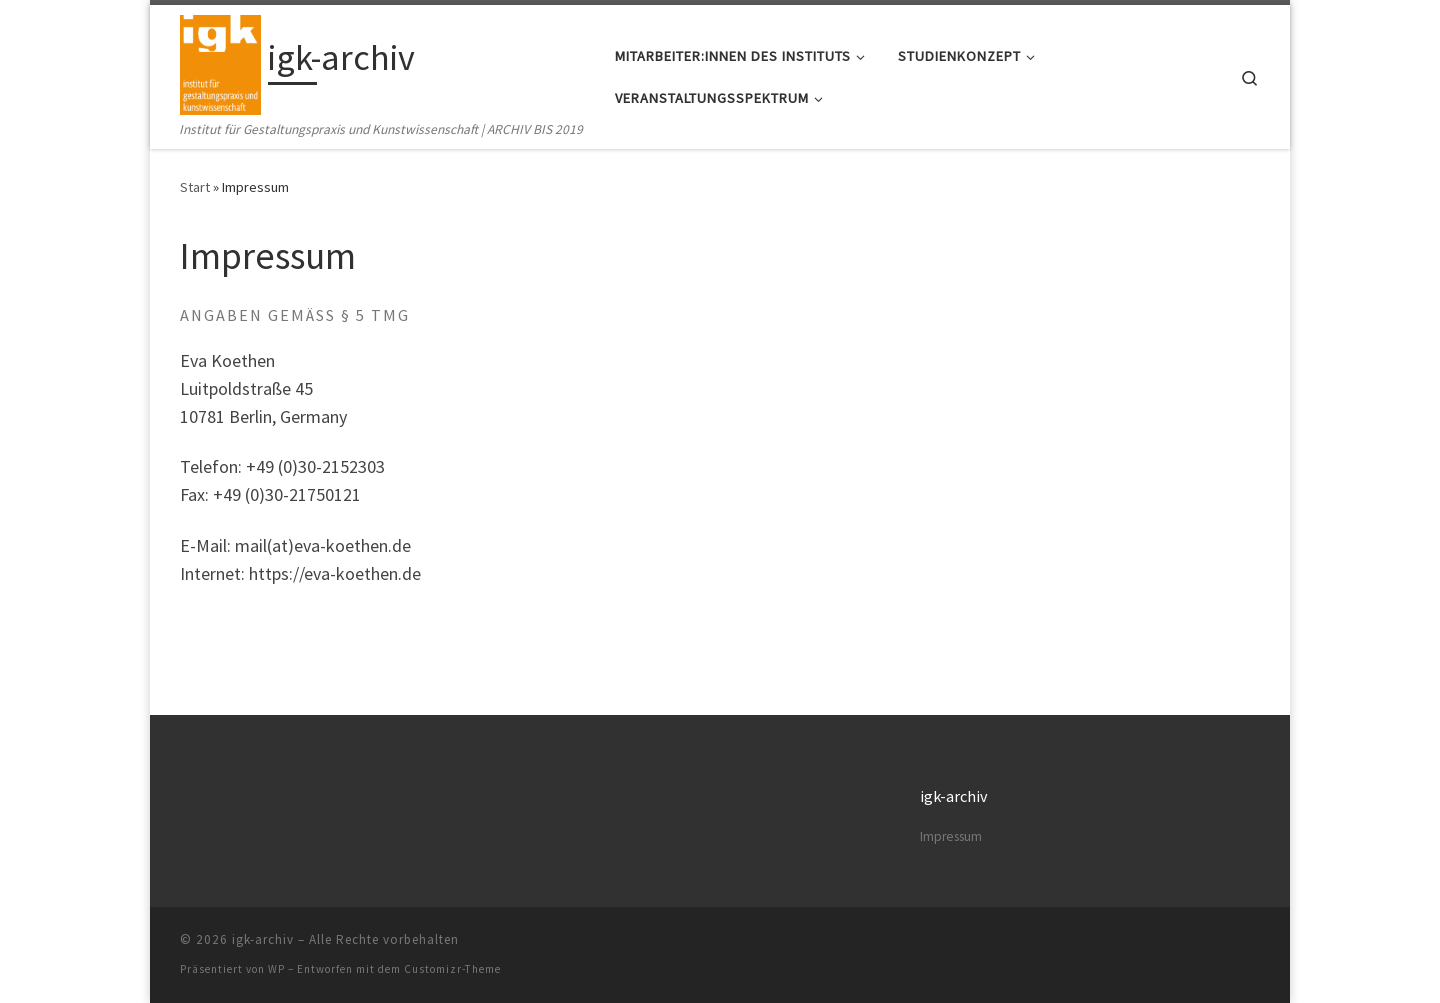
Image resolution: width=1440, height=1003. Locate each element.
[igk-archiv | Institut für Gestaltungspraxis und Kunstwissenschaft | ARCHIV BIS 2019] (220, 61)
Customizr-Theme (452, 969)
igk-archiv (263, 939)
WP (276, 969)
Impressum (951, 836)
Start (195, 187)
